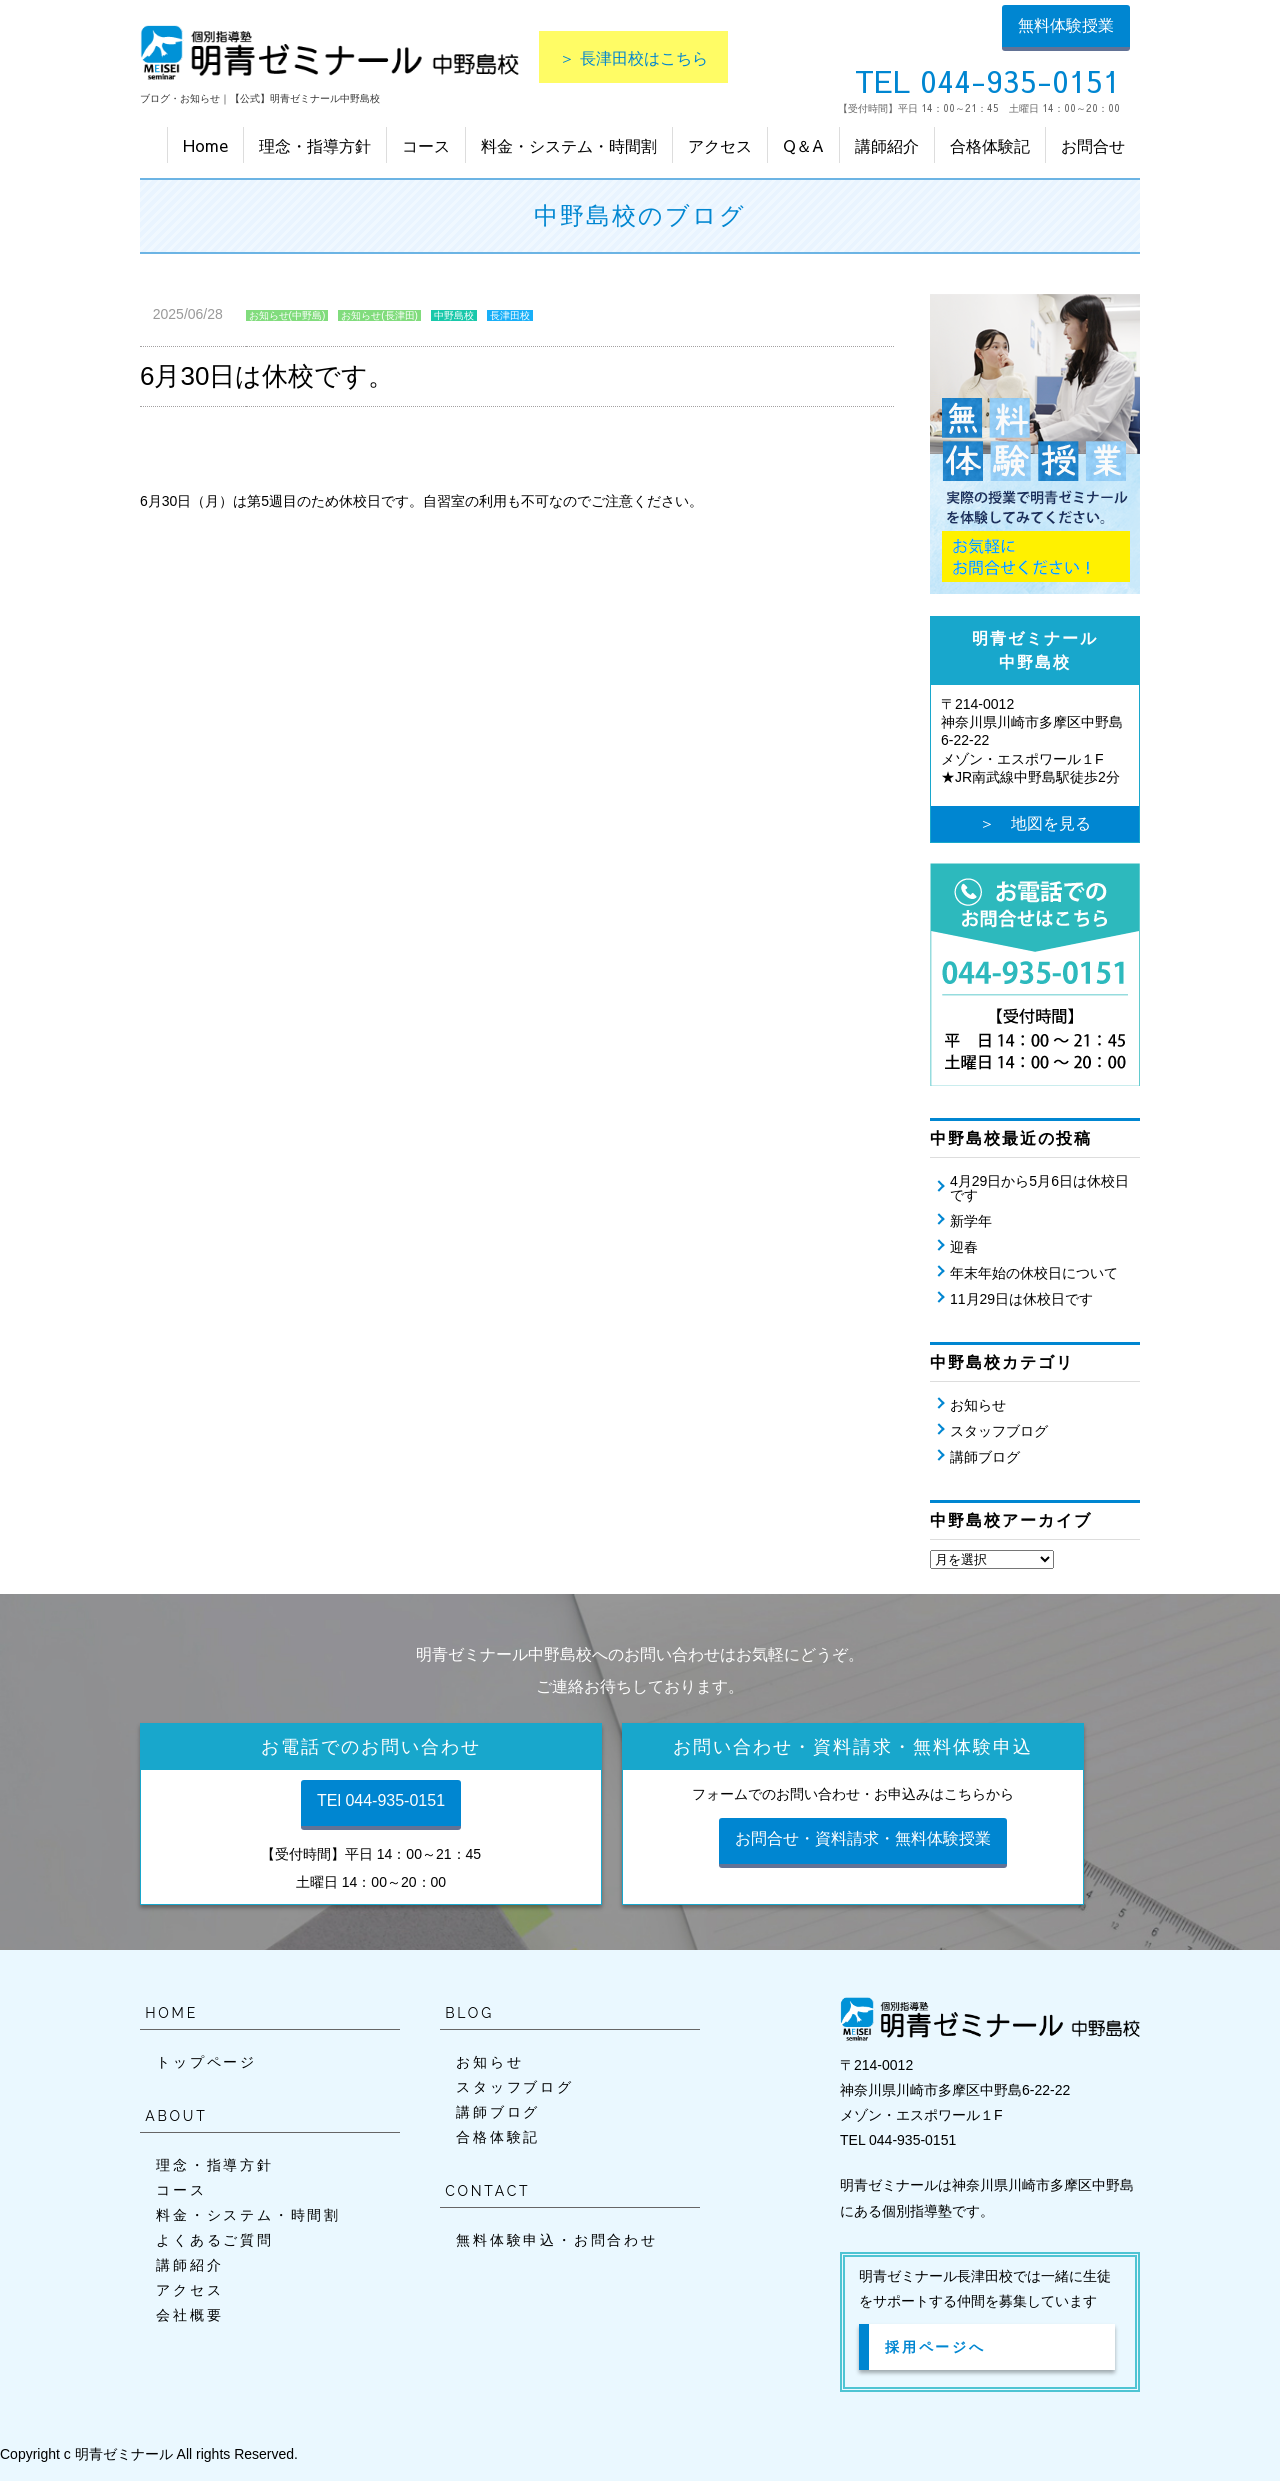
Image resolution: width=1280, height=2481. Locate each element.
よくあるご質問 (215, 2240)
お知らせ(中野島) (287, 315)
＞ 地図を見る (1035, 823)
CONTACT (487, 2191)
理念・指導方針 (315, 145)
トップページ (206, 2062)
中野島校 (454, 315)
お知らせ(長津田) (379, 315)
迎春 (964, 1247)
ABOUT (176, 2116)
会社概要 (189, 2315)
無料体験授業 (1066, 25)
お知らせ (978, 1405)
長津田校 (510, 315)
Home (205, 145)
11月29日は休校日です (1021, 1299)
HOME (171, 2013)
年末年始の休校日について (1034, 1273)
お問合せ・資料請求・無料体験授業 (863, 1838)
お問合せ (1093, 145)
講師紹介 (887, 145)
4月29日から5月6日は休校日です (1039, 1188)
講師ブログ (985, 1457)
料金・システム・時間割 (569, 145)
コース (426, 145)
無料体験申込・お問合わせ (557, 2240)
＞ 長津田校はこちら (633, 57)
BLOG (469, 2013)
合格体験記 (990, 145)
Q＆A (803, 145)
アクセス (720, 145)
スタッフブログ (999, 1431)
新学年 (971, 1221)
